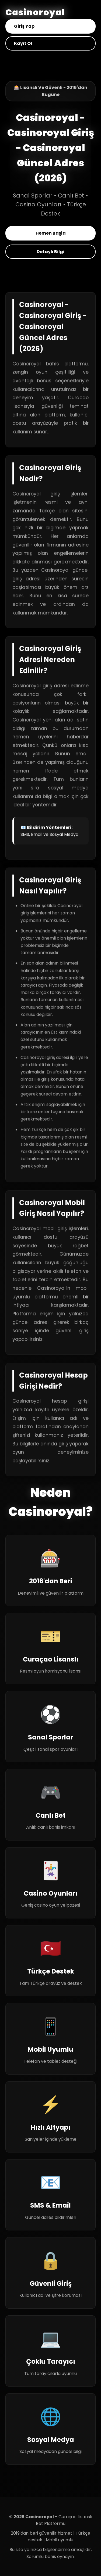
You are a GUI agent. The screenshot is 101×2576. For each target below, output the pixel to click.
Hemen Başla (51, 233)
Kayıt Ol (23, 43)
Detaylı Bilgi (50, 252)
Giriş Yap (24, 26)
